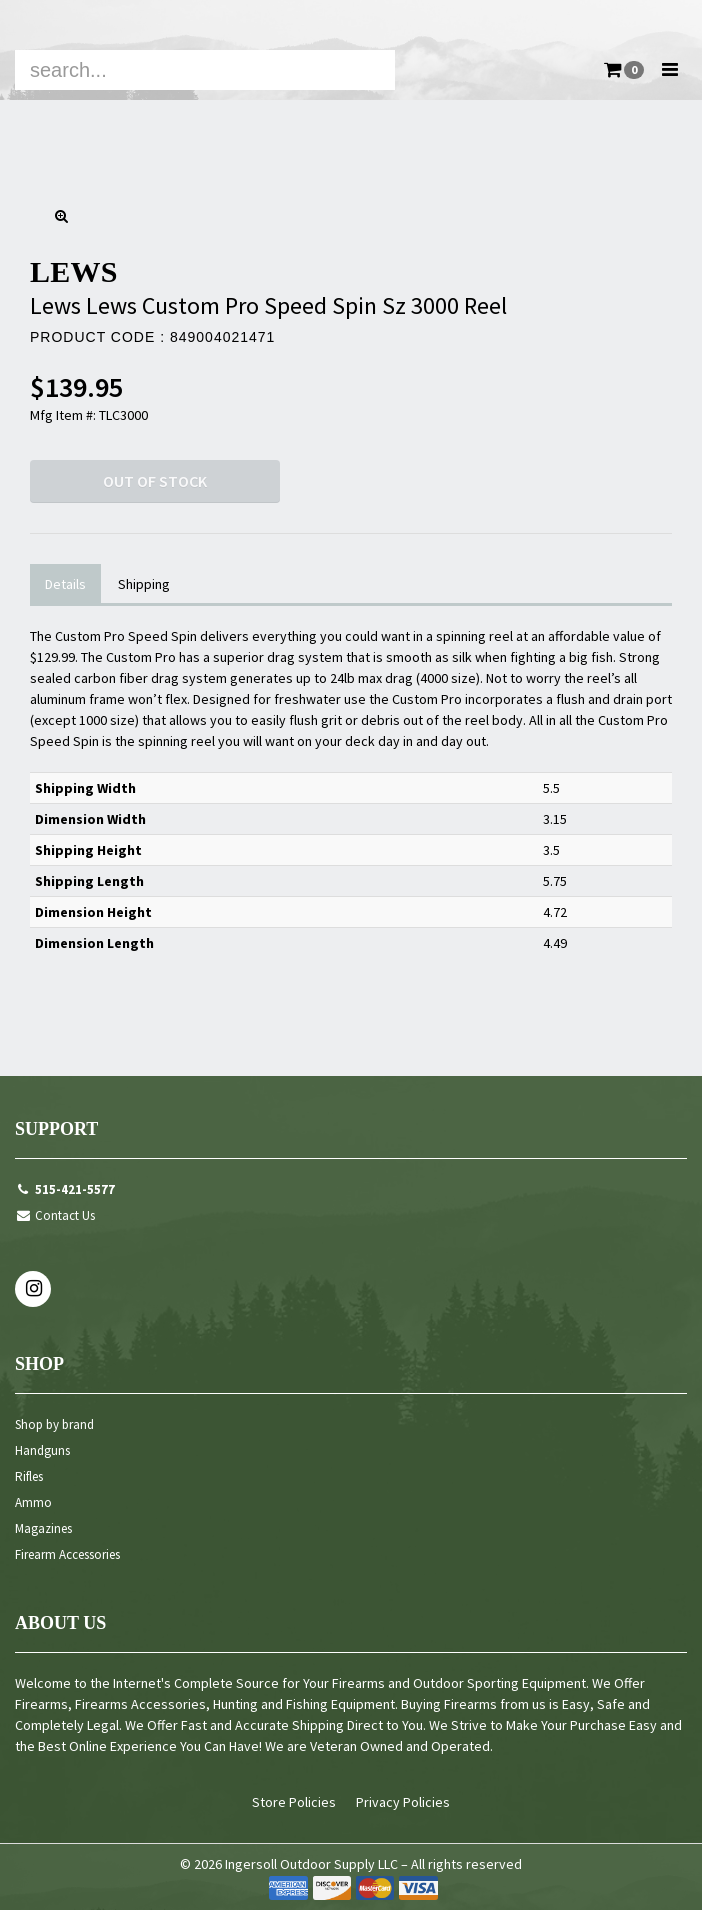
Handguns (42, 1450)
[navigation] (351, 50)
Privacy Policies (403, 1802)
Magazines (43, 1528)
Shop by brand (54, 1424)
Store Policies (294, 1802)
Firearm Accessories (67, 1554)
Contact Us (55, 1215)
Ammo (33, 1502)
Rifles (29, 1476)
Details (65, 584)
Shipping (144, 584)
